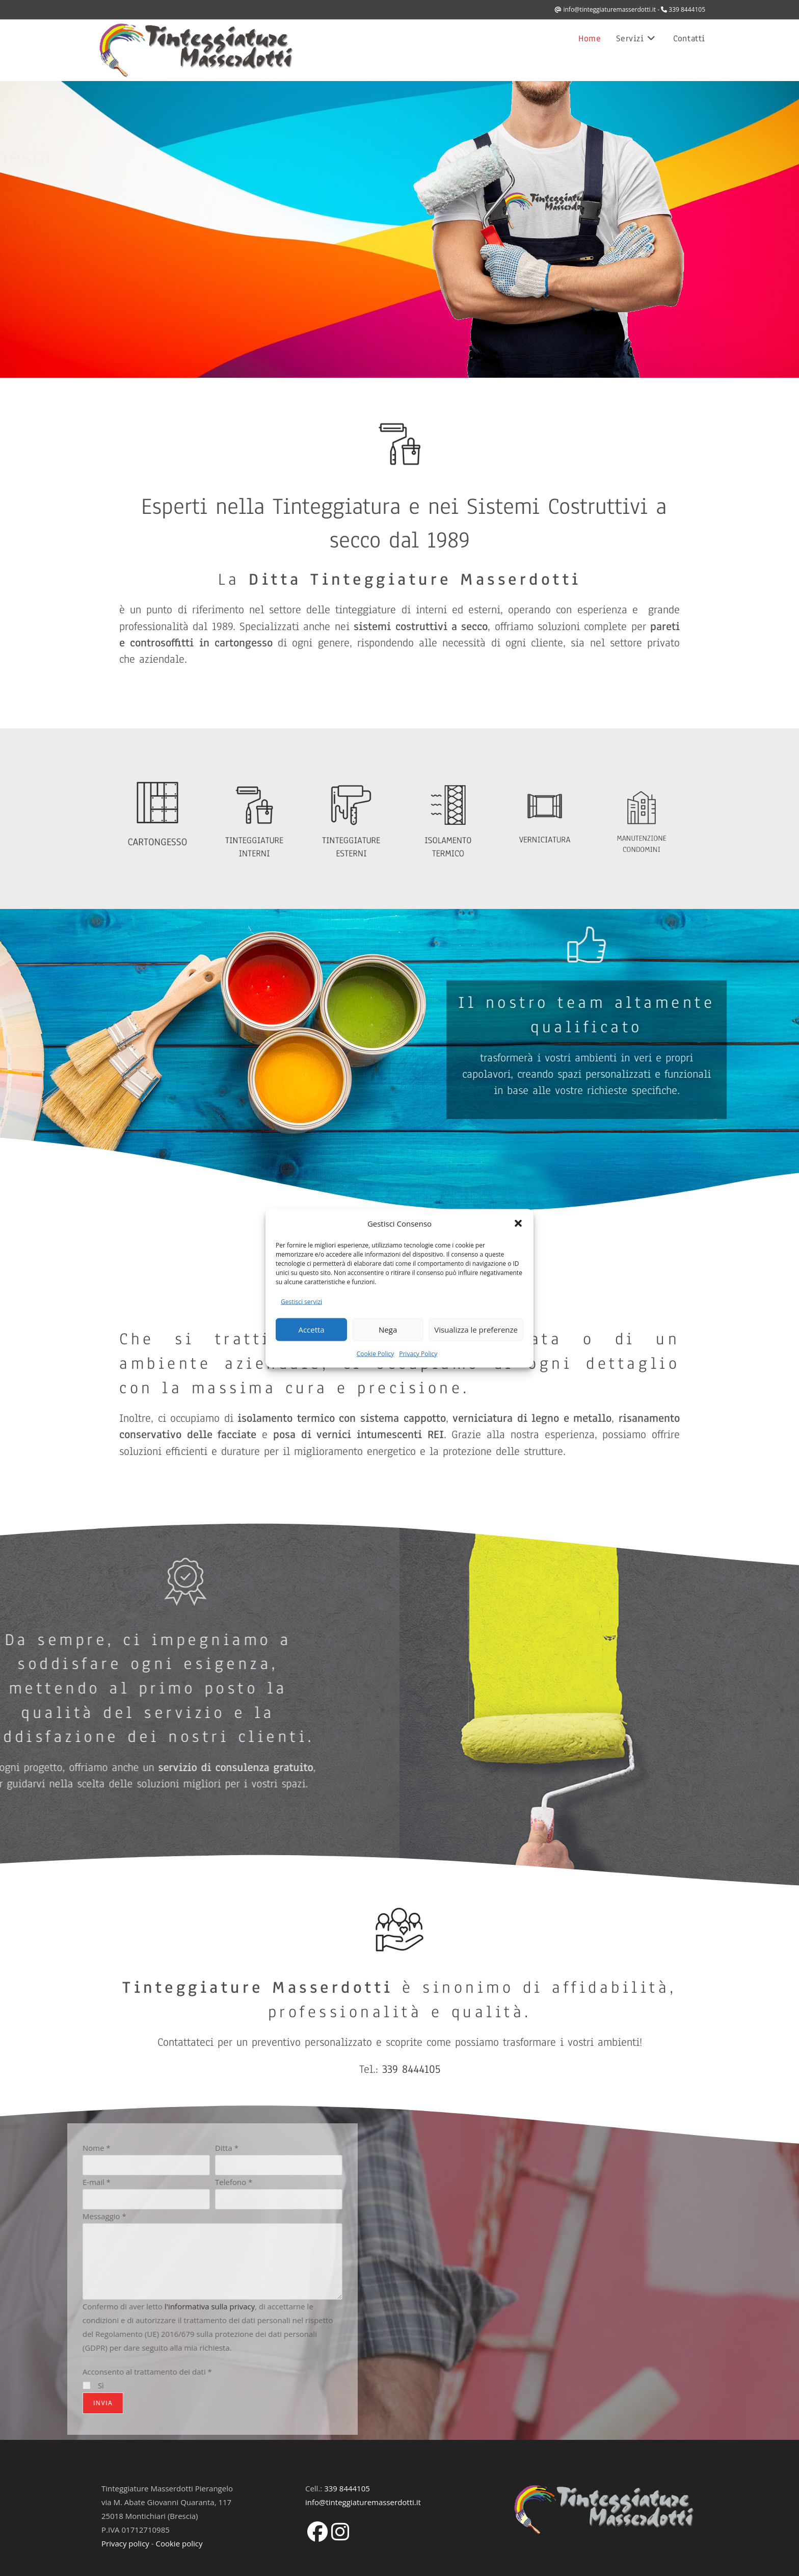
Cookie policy (178, 2543)
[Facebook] (317, 2531)
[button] (518, 1223)
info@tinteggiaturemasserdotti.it (609, 9)
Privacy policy (125, 2543)
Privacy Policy (418, 1353)
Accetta (311, 1329)
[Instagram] (340, 2531)
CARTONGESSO (157, 833)
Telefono (29, 2182)
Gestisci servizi (301, 1301)
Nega (388, 1329)
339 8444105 (687, 9)
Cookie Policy (375, 1353)
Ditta (22, 2148)
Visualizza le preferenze (476, 1329)
